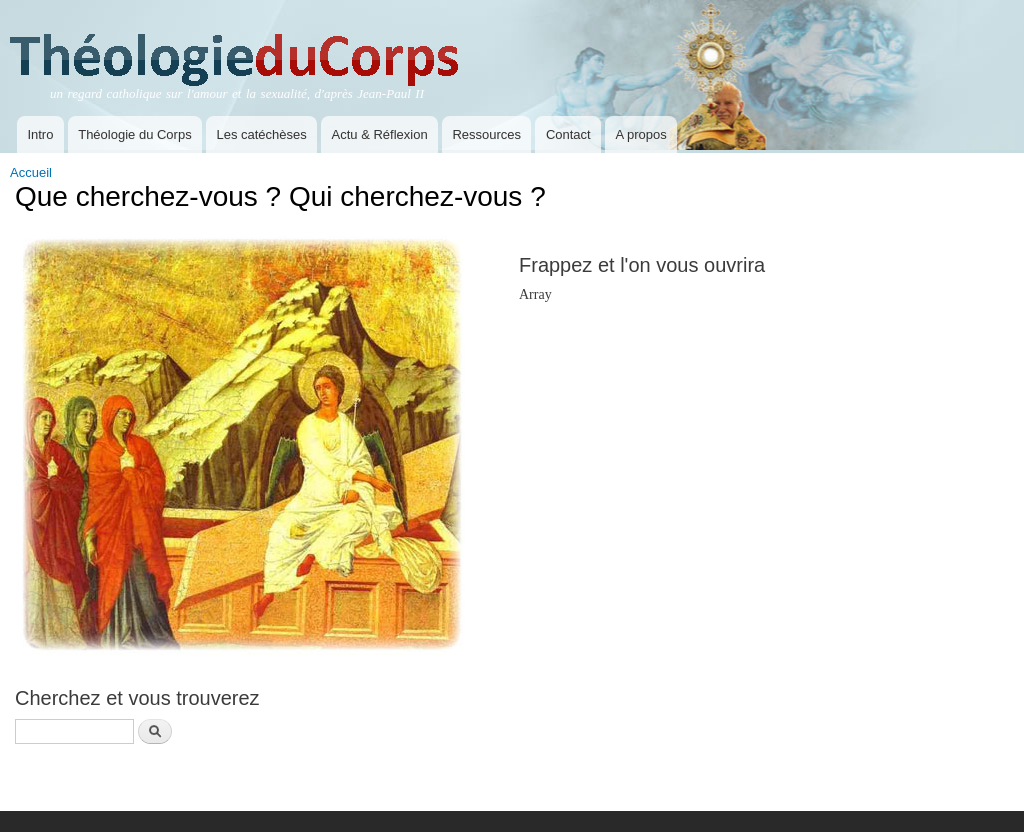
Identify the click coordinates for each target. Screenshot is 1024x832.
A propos (640, 134)
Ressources (486, 134)
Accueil (31, 172)
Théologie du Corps (134, 134)
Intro (40, 134)
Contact (568, 134)
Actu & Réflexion (380, 134)
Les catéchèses (261, 134)
